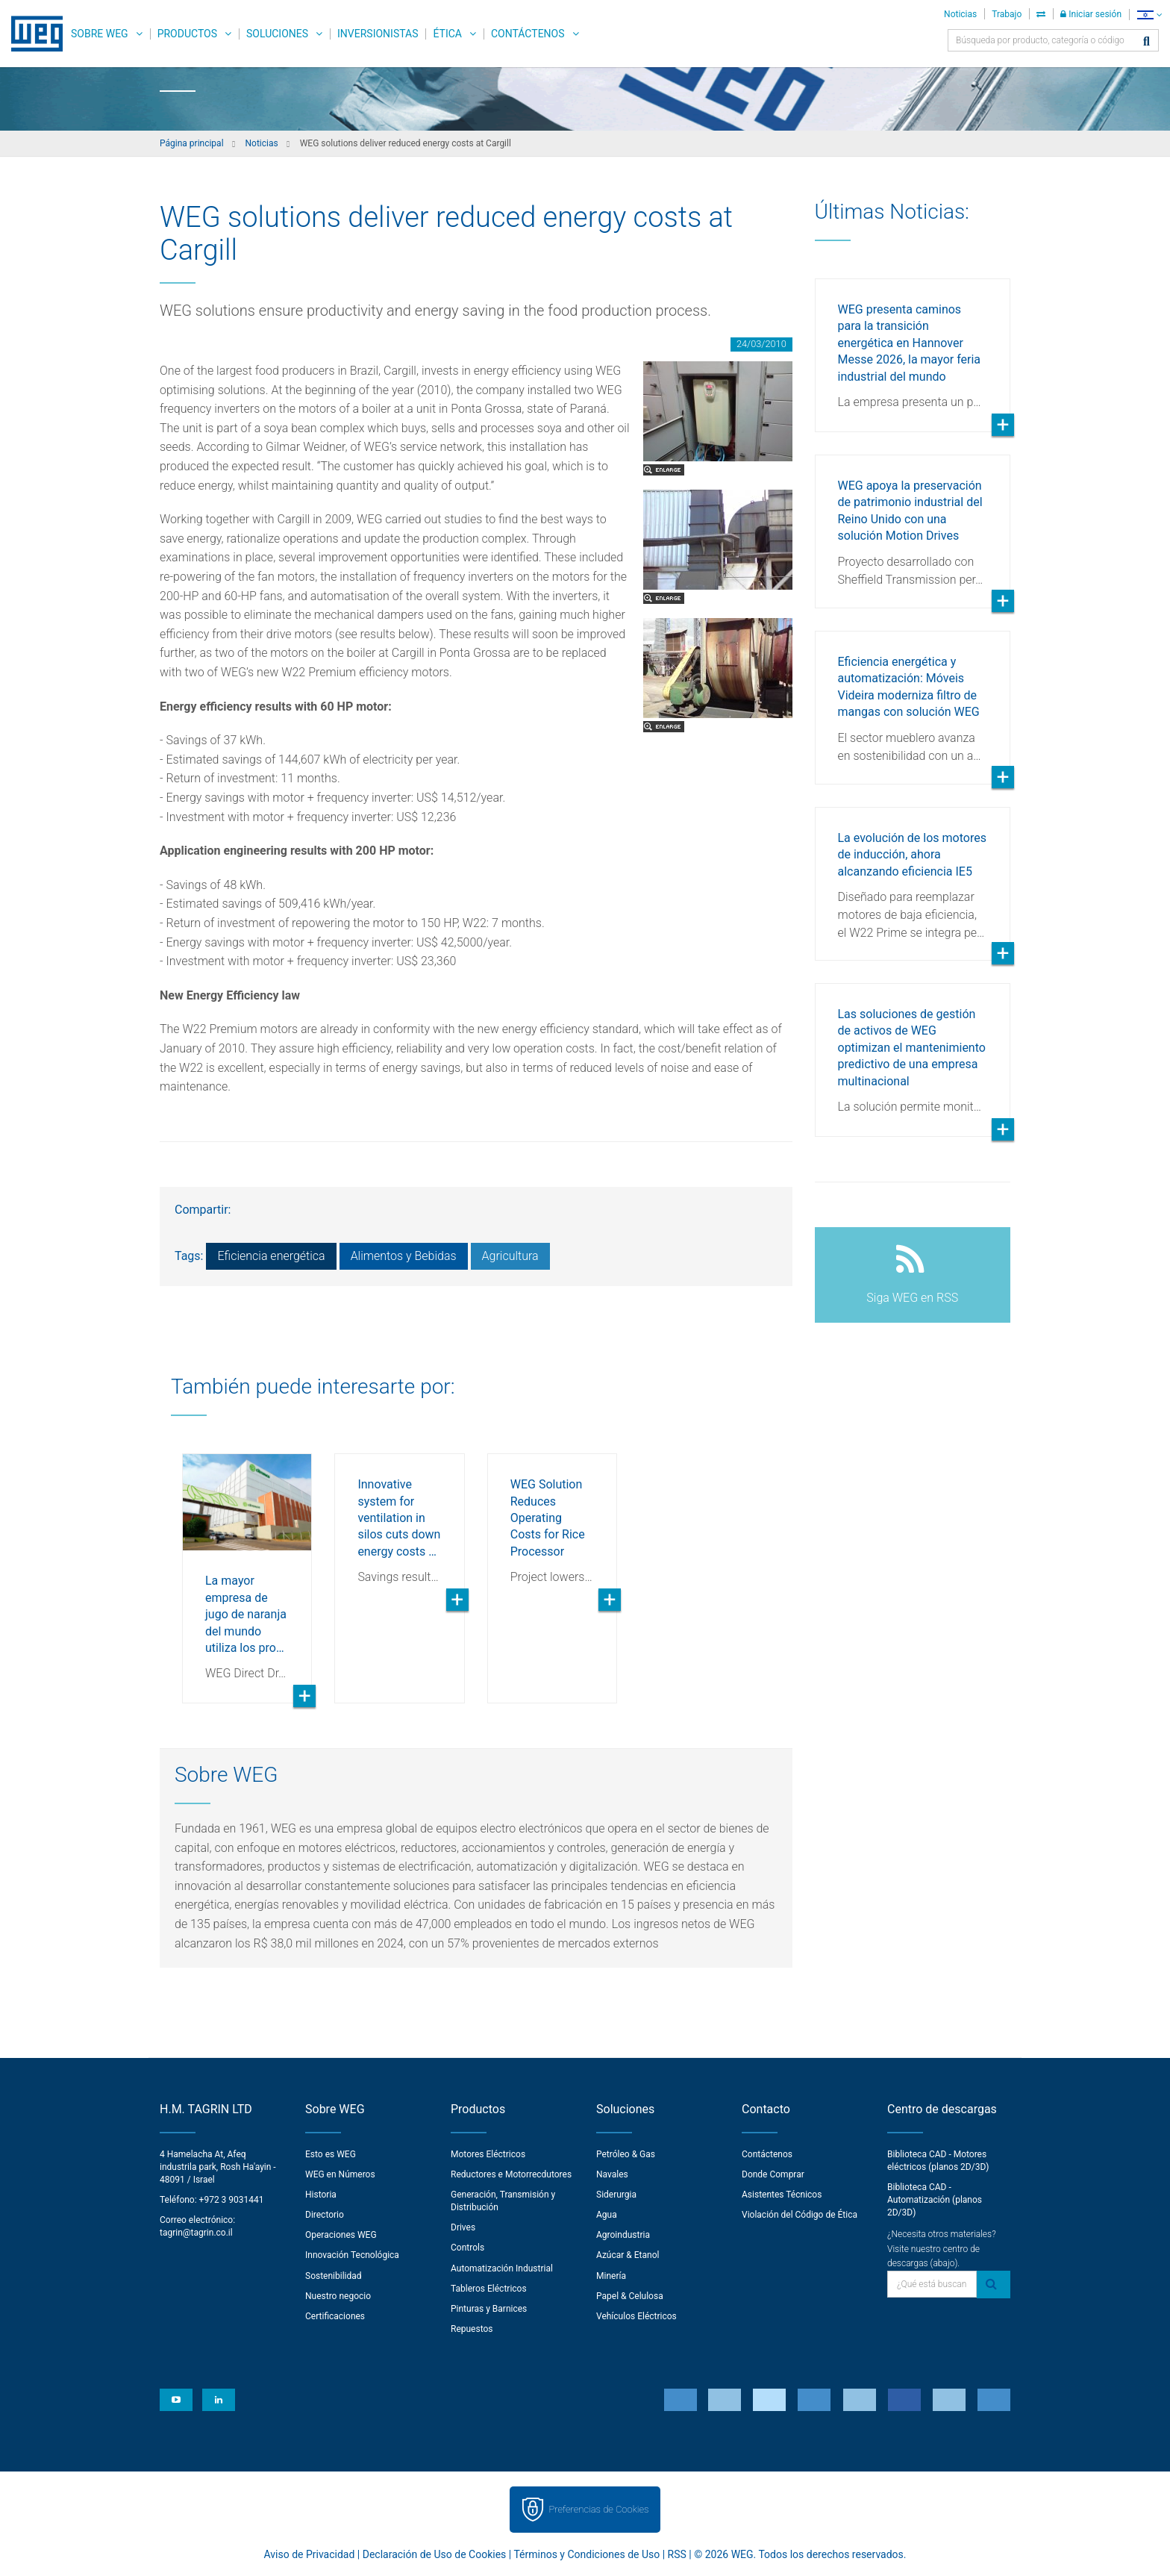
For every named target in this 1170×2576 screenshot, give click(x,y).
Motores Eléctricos (488, 2154)
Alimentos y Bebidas (404, 1256)
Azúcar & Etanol (627, 2255)
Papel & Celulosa (629, 2296)
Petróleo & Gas (625, 2154)
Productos (187, 34)
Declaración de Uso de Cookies (435, 2554)
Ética (447, 34)
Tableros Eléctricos (489, 2288)
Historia (321, 2194)
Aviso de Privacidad (309, 2554)
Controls (467, 2247)
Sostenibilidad (333, 2276)
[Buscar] (1146, 42)
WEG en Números (340, 2174)
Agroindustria (623, 2235)
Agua (606, 2214)
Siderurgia (616, 2194)
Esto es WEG (330, 2154)
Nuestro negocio (338, 2296)
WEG (31, 33)
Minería (611, 2276)
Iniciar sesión (1090, 14)
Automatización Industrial (502, 2268)
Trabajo (1007, 14)
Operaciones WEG (341, 2235)
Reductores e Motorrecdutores (511, 2174)
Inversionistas (377, 34)
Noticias (960, 14)
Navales (612, 2174)
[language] (1149, 14)
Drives (463, 2227)
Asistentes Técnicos (782, 2194)
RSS (677, 2554)
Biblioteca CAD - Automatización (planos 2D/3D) (934, 2200)
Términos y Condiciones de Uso (586, 2554)
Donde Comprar (773, 2174)
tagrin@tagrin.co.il (196, 2232)
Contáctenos (528, 34)
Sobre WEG (99, 34)
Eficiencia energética (271, 1256)
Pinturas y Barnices (489, 2309)
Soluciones (277, 34)
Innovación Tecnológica (352, 2255)
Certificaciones (335, 2316)
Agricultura (510, 1256)
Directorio (324, 2214)
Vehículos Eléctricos (636, 2316)
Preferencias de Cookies (598, 2509)
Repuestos (472, 2329)
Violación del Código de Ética (799, 2214)
